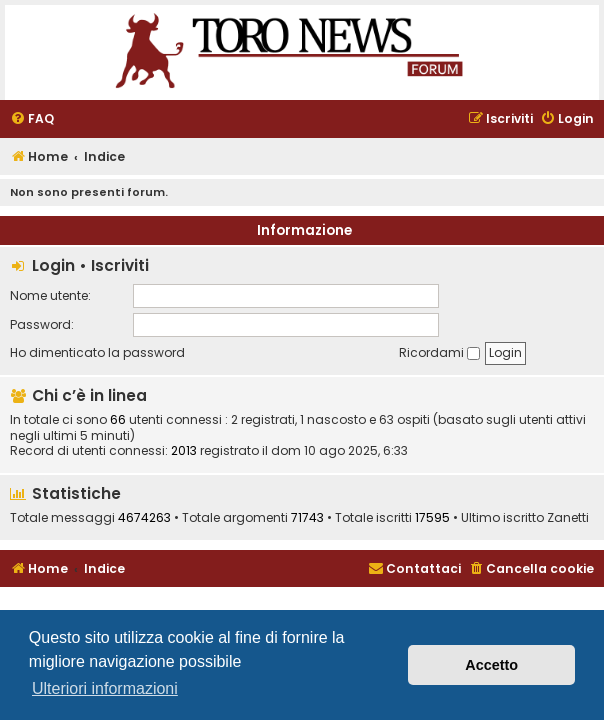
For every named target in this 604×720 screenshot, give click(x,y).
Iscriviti (120, 265)
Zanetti (568, 518)
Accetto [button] (491, 665)
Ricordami (439, 352)
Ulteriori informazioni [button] (105, 688)
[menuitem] (32, 119)
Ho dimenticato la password (97, 352)
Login (53, 265)
